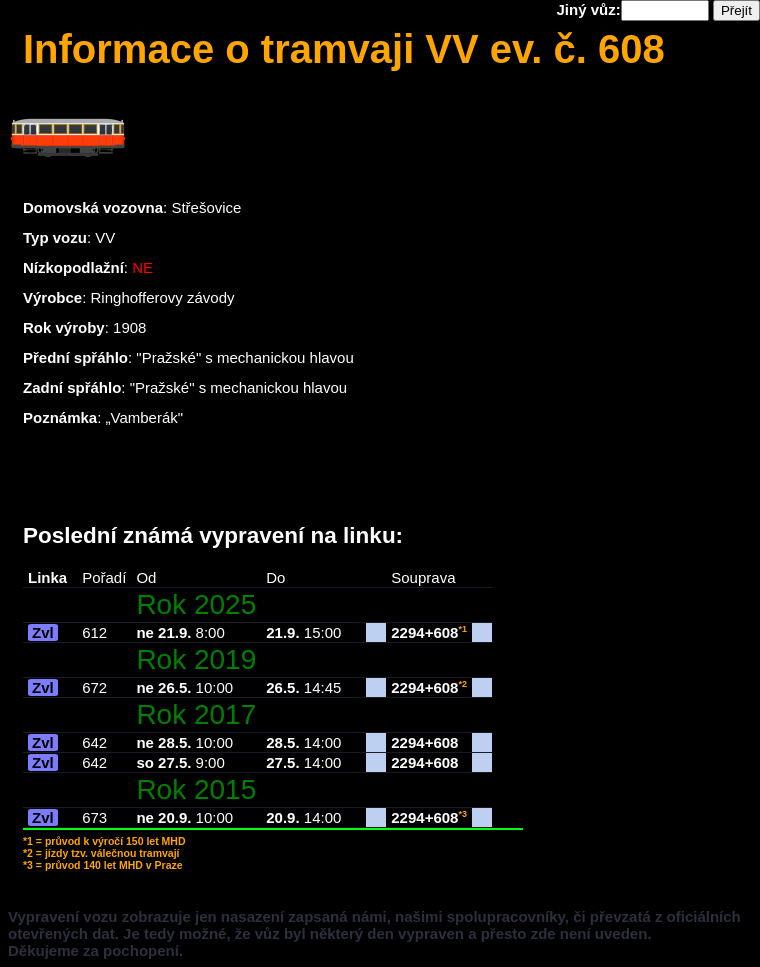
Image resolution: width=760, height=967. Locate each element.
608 (445, 632)
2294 (407, 632)
